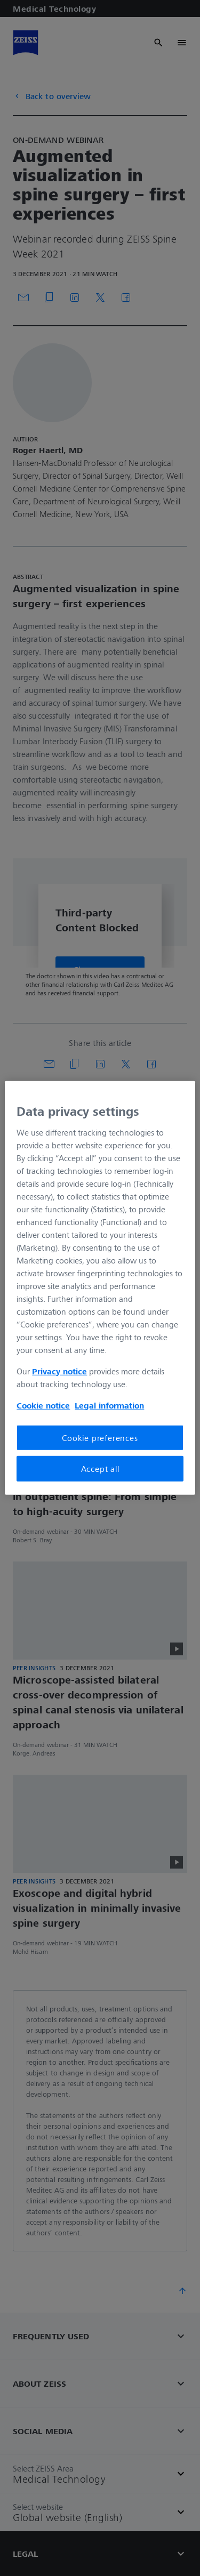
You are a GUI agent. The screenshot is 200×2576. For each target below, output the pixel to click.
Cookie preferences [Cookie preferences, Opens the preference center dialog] (100, 1437)
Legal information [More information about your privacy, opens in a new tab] (109, 1405)
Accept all (100, 1469)
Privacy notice (59, 1370)
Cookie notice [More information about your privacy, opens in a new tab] (43, 1405)
